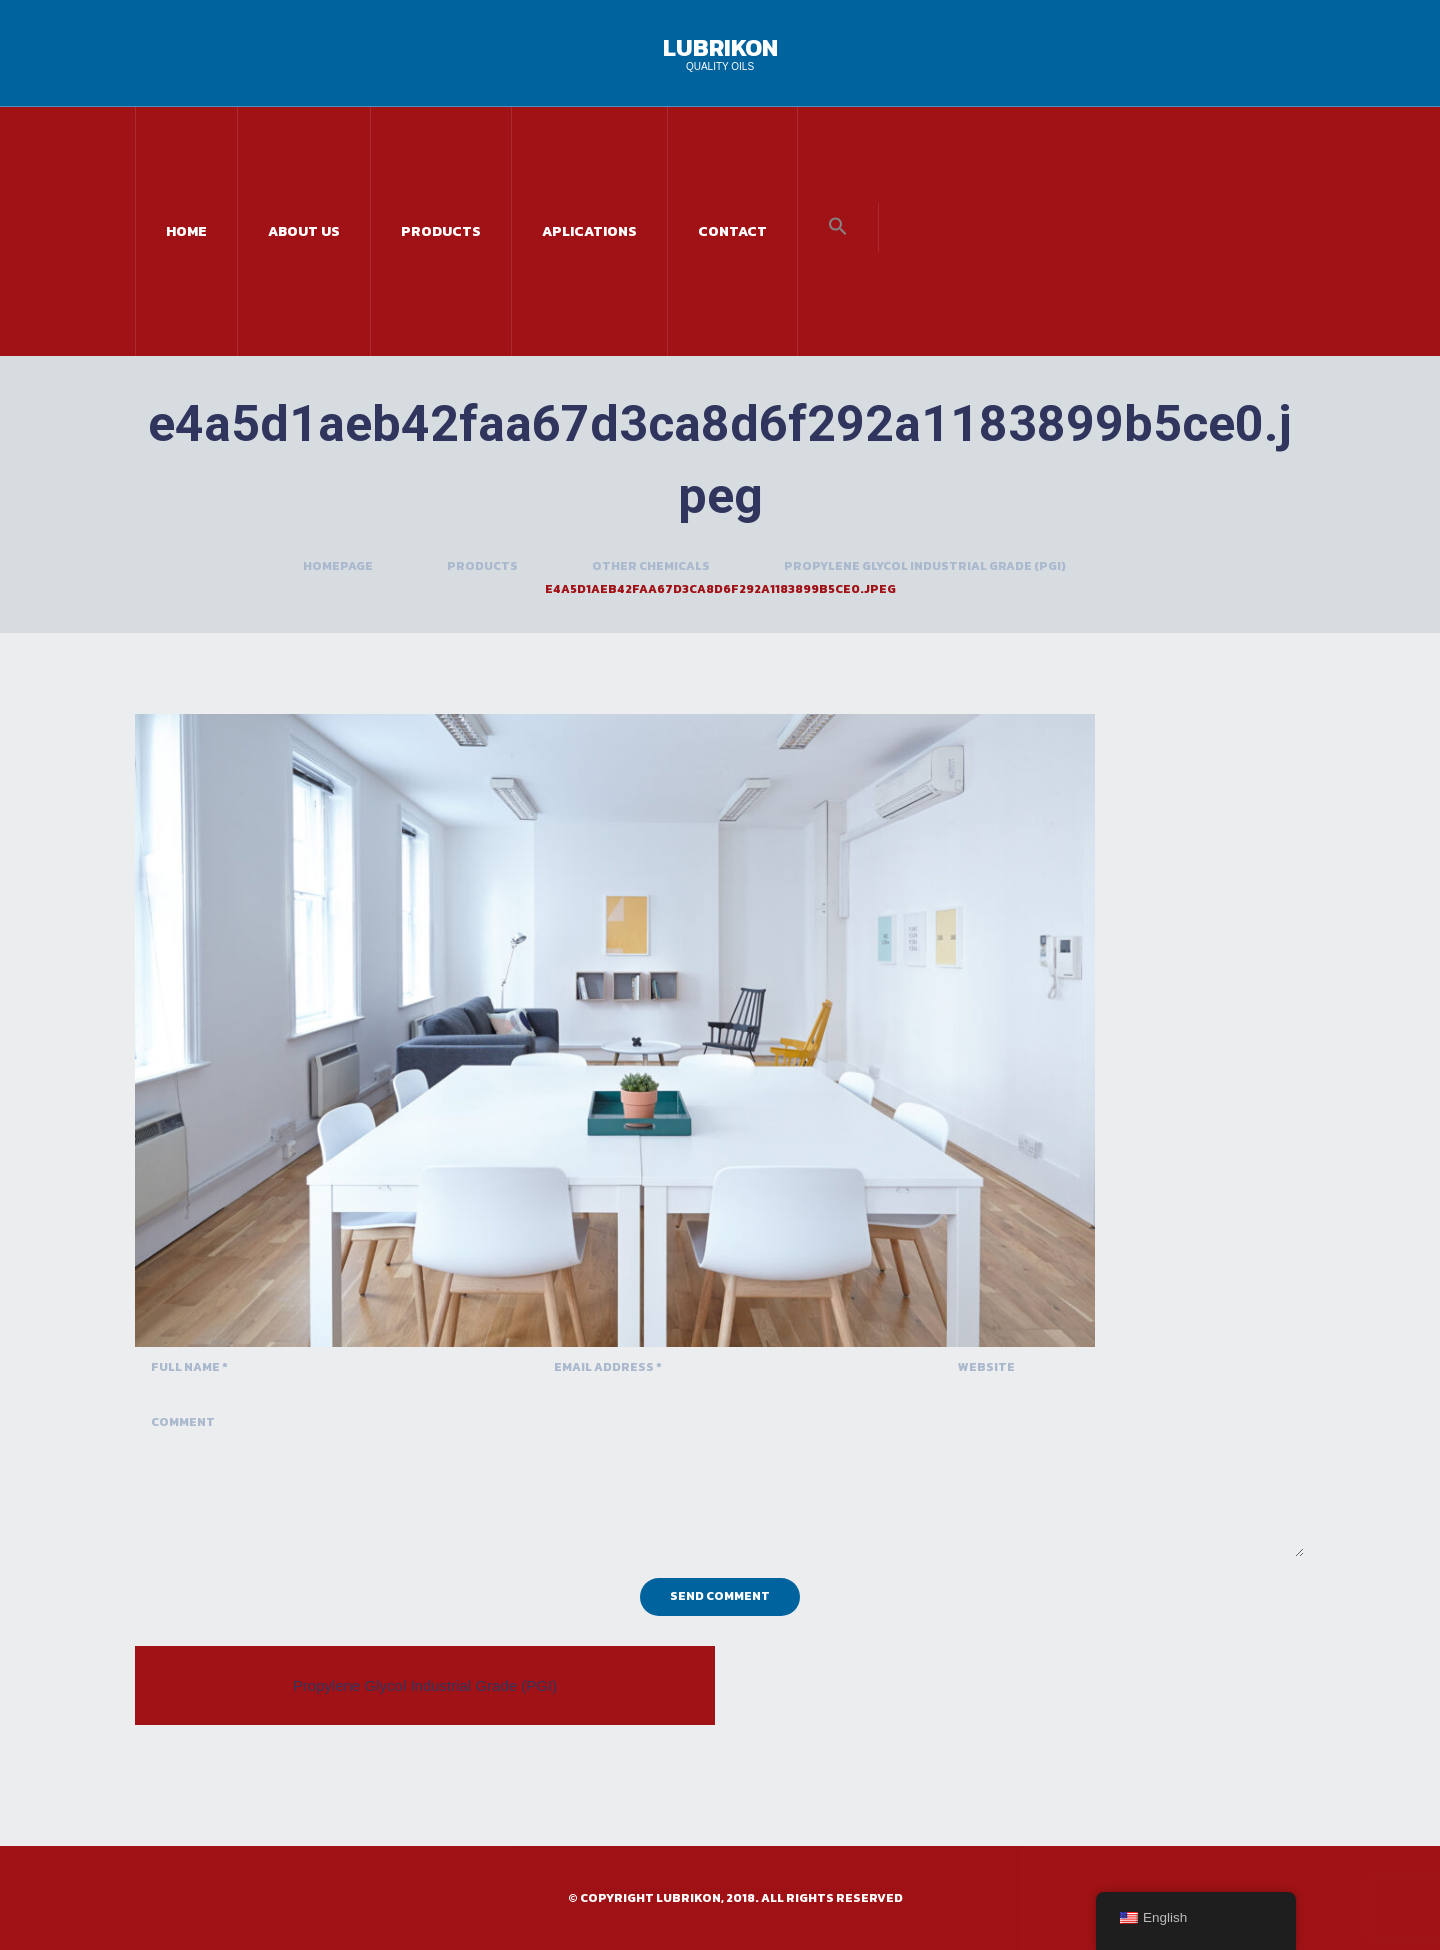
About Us (304, 231)
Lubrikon (720, 47)
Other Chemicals (651, 566)
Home (186, 231)
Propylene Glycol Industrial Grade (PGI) (925, 566)
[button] (838, 227)
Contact (732, 231)
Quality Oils (720, 66)
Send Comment (720, 1596)
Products (441, 231)
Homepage (338, 566)
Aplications (589, 231)
